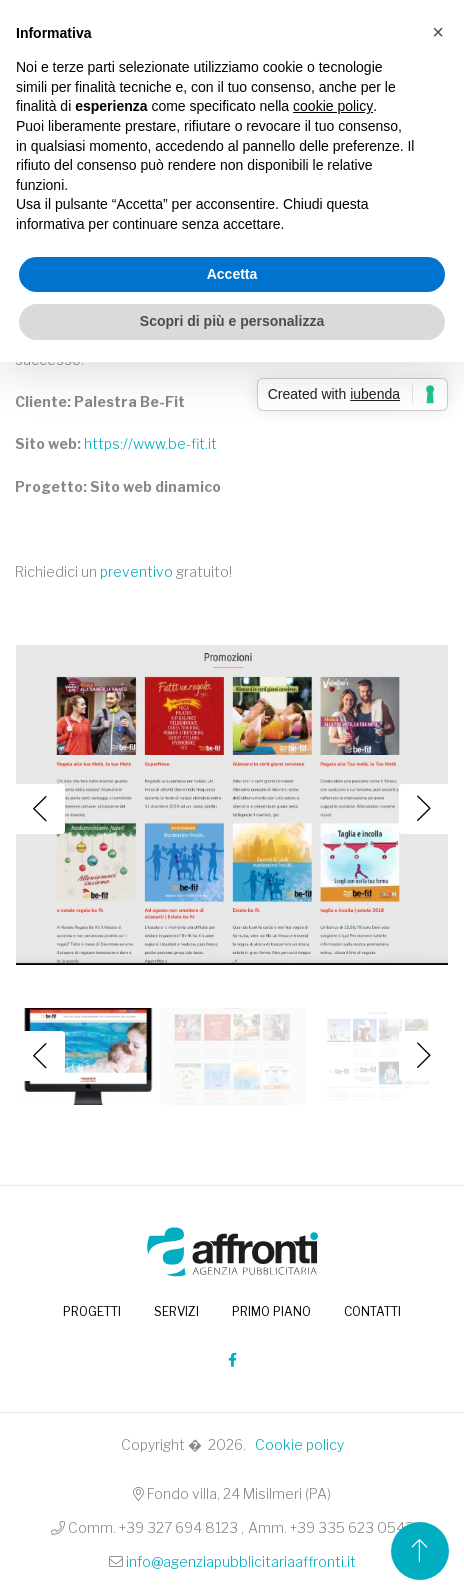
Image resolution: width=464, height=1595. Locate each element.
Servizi (176, 1311)
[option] (232, 809)
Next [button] (424, 809)
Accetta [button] (232, 274)
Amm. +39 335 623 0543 (331, 1527)
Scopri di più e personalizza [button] (232, 321)
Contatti (372, 1311)
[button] (438, 32)
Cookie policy (299, 1444)
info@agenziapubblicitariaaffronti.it (241, 1561)
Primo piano (271, 1311)
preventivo (136, 571)
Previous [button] (40, 809)
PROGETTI (92, 1311)
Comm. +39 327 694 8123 (153, 1527)
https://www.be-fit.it (150, 443)
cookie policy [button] (333, 106)
